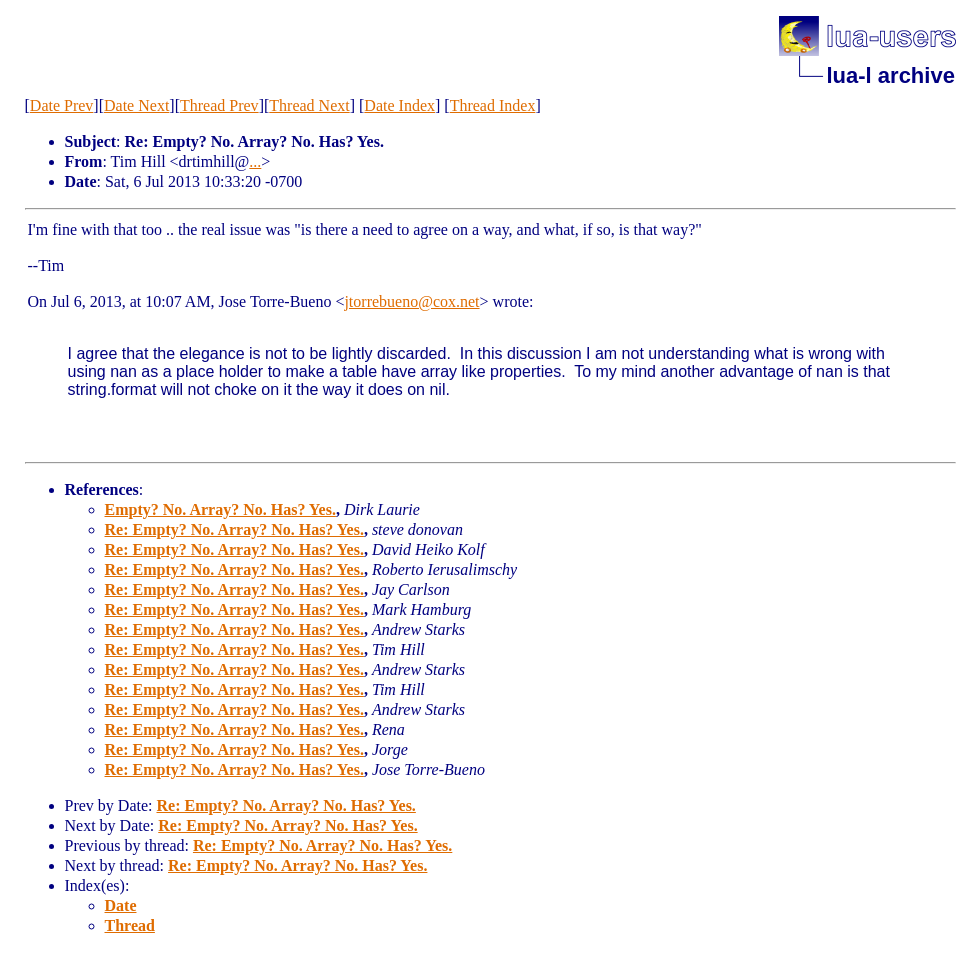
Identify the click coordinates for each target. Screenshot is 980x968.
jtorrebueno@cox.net (411, 301)
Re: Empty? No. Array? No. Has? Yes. (234, 529)
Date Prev (62, 105)
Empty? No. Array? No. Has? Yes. (220, 509)
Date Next (136, 105)
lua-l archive (891, 75)
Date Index (399, 105)
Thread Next (309, 105)
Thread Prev (219, 105)
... (255, 161)
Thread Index (493, 105)
